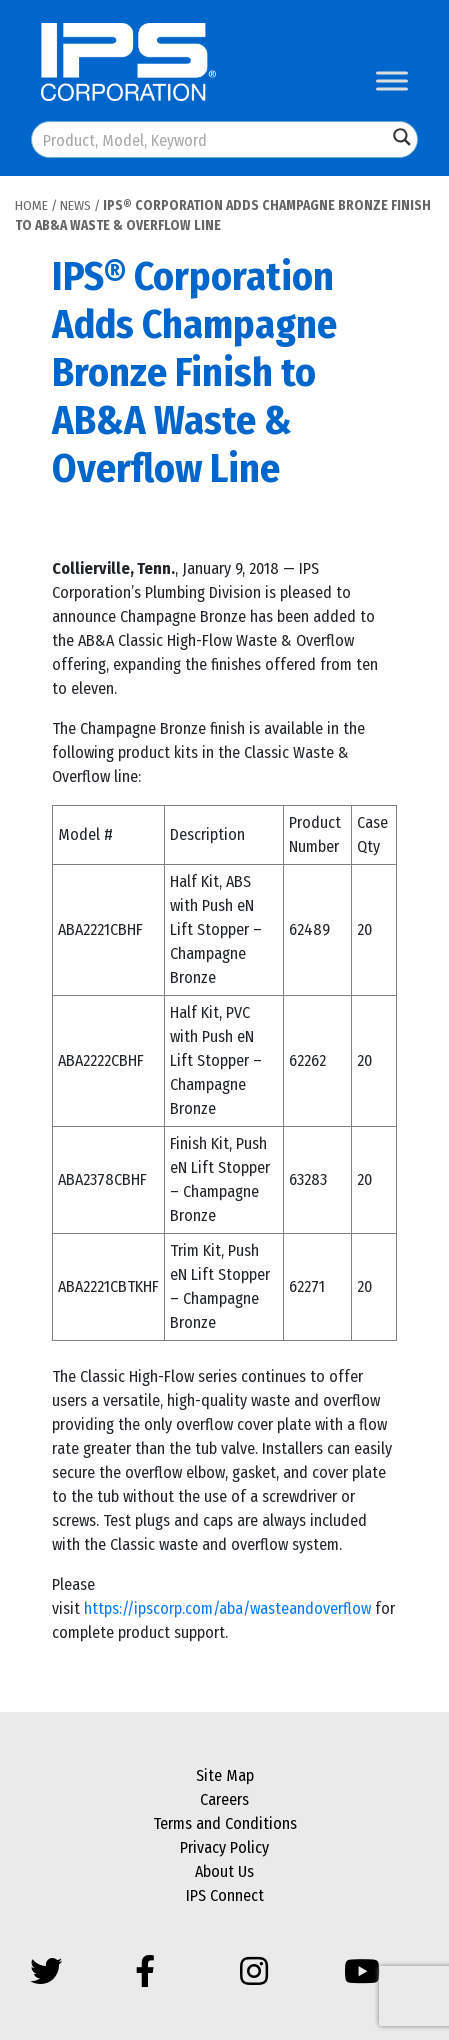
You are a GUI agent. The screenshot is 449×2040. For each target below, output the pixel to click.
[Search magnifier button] (402, 137)
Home (31, 205)
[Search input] (210, 139)
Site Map (225, 1775)
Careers (224, 1799)
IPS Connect (225, 1895)
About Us (224, 1871)
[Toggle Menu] (392, 80)
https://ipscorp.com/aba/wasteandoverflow (227, 1608)
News (75, 205)
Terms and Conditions (225, 1823)
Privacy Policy (224, 1847)
